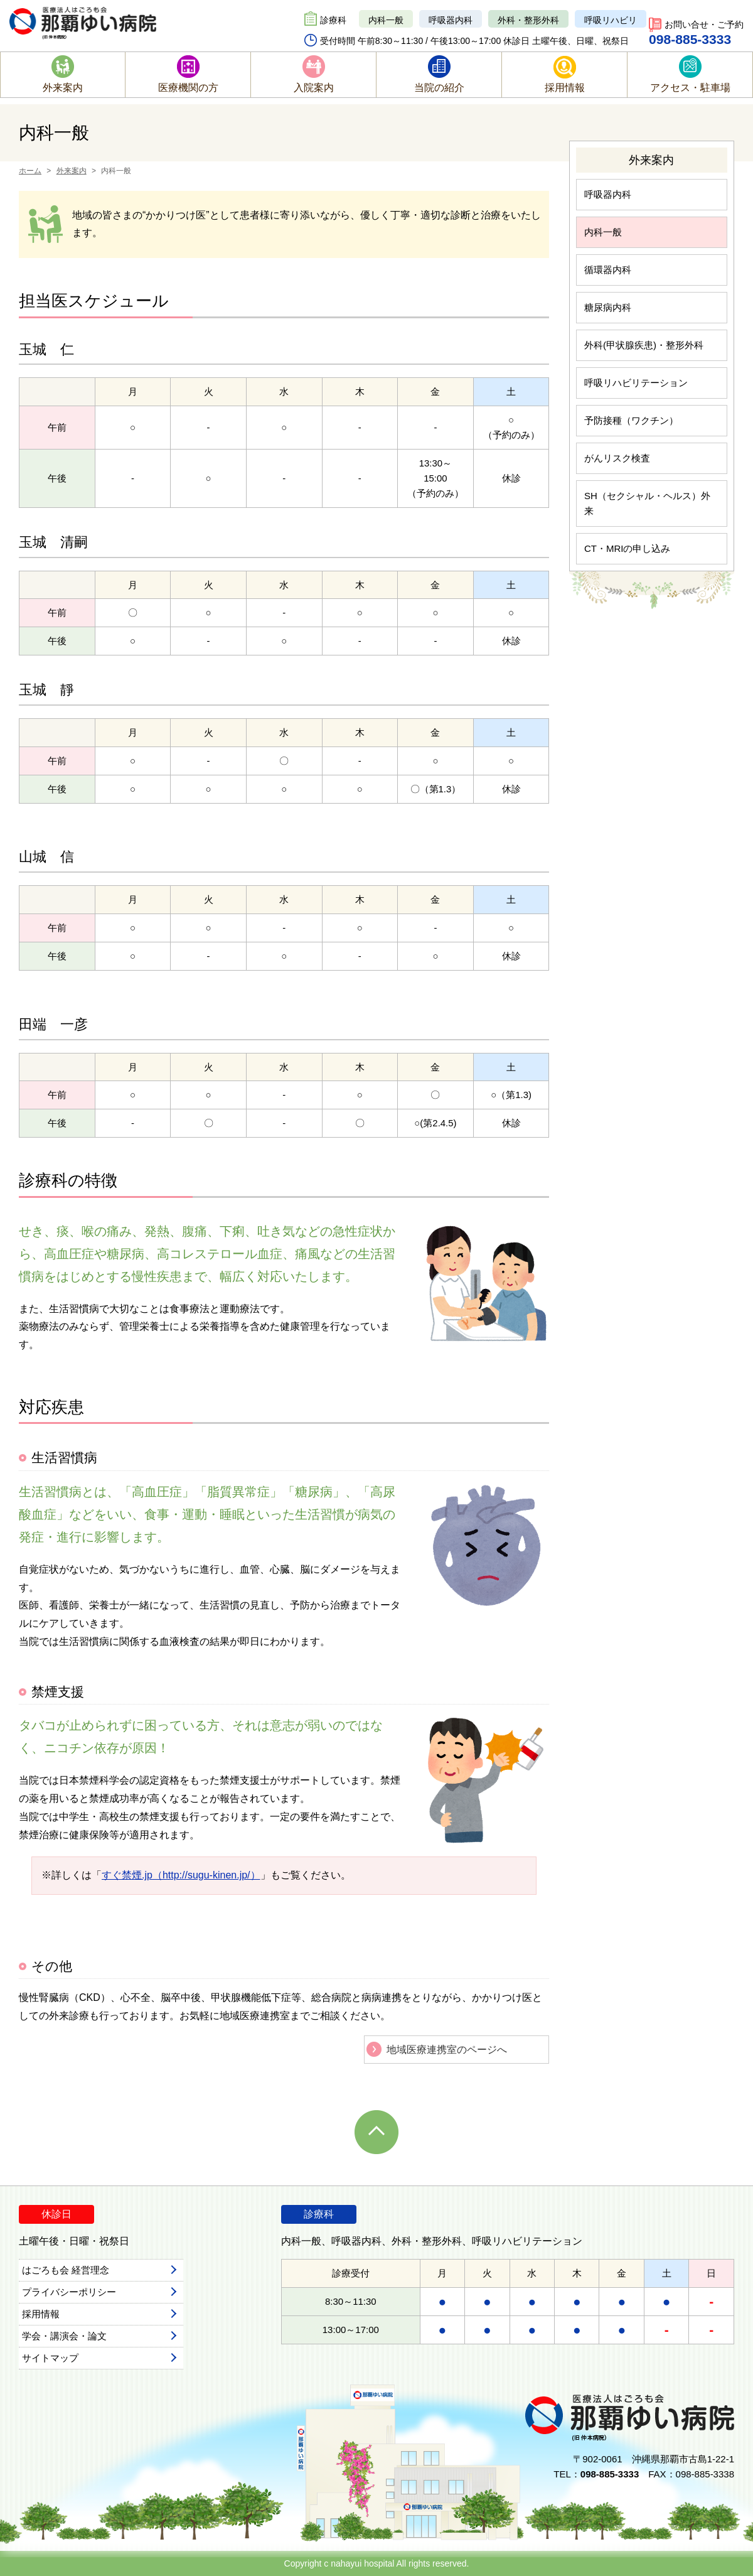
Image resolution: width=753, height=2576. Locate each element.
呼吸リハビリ (610, 20)
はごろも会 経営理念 (65, 2270)
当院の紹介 (439, 87)
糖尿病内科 (607, 307)
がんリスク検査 (617, 458)
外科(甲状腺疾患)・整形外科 (643, 345)
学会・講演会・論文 (64, 2336)
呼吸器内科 (451, 20)
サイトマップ (50, 2357)
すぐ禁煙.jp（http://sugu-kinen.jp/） (181, 1875)
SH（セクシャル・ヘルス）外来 (647, 503)
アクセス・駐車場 (690, 87)
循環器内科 (607, 269)
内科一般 (385, 20)
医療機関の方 (188, 87)
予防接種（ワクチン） (631, 420)
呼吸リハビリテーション (636, 382)
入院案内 (314, 87)
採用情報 (565, 87)
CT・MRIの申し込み (627, 548)
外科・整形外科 (528, 20)
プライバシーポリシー (69, 2292)
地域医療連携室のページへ (447, 2049)
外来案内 (63, 87)
